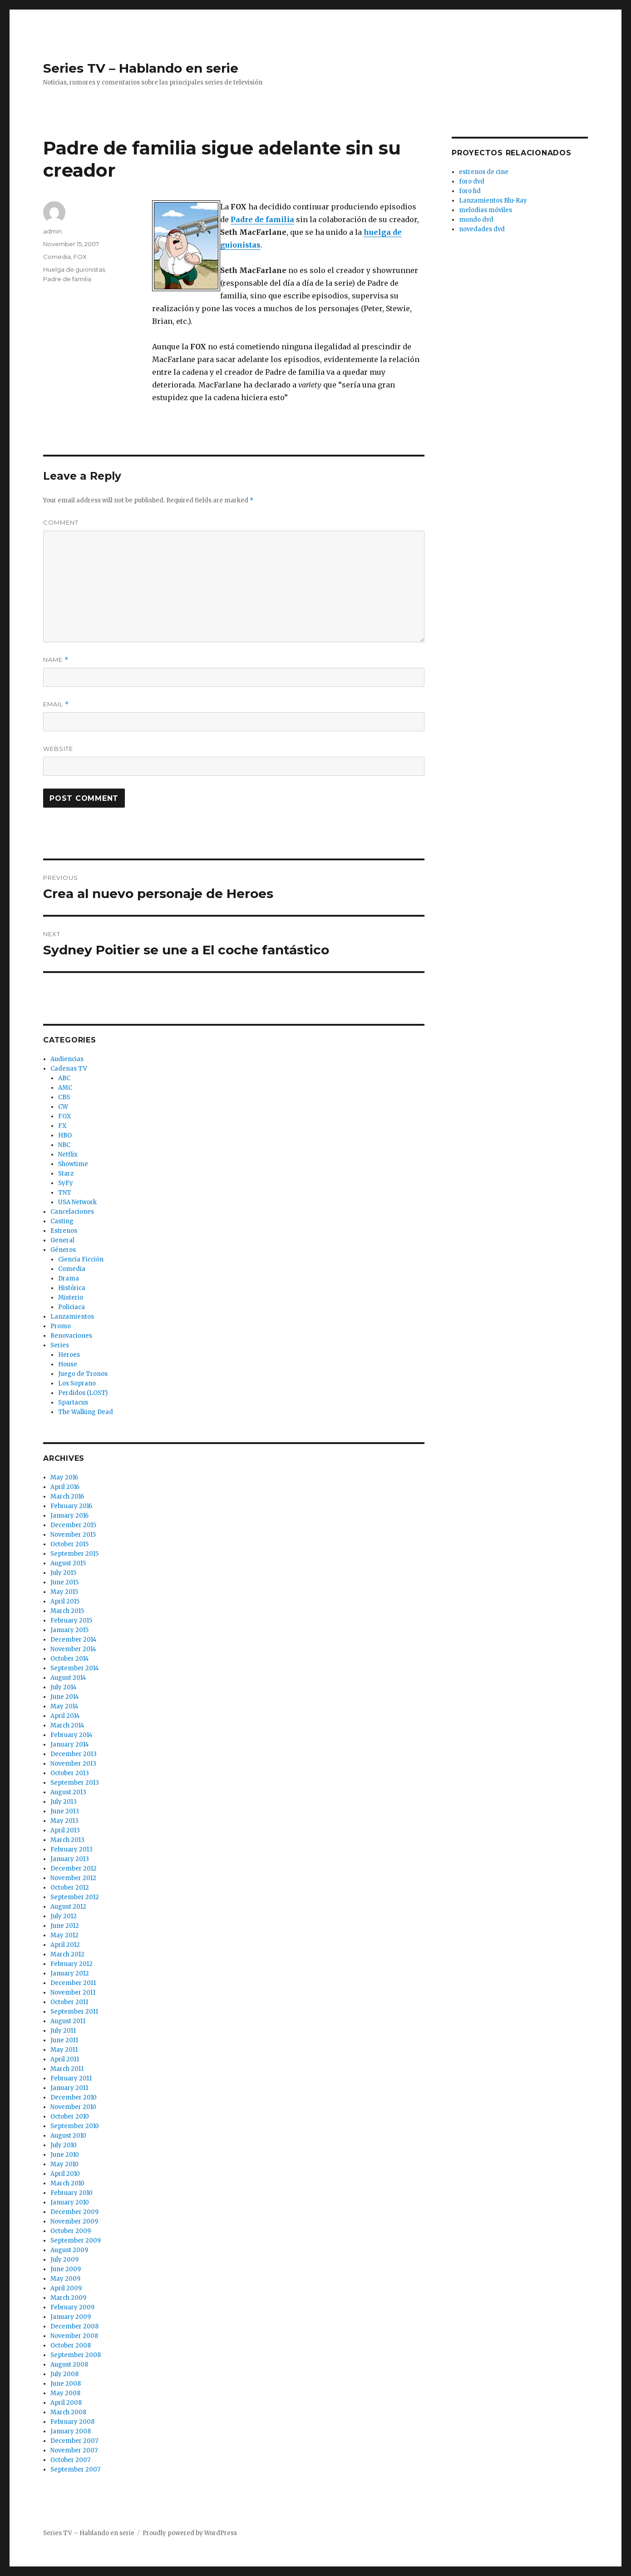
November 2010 (73, 2107)
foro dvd (471, 181)
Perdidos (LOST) (83, 1393)
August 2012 (68, 1907)
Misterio (70, 1297)
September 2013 (74, 1783)
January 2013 (69, 1859)
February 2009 (72, 2307)
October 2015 (69, 1544)
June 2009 (65, 2269)
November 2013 (73, 1763)
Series (59, 1345)
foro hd (470, 191)
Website (58, 748)
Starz (66, 1173)
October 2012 (69, 1887)
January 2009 (70, 2317)
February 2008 (72, 2422)
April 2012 (65, 1945)
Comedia (57, 256)
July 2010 (63, 2145)
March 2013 (67, 1840)
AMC (65, 1088)
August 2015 (68, 1563)
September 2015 (74, 1554)
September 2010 (74, 2126)
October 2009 (70, 2231)
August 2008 (69, 2364)
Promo (60, 1326)
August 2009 (69, 2250)
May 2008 (65, 2393)
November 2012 (73, 1878)
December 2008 (74, 2326)
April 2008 (66, 2403)
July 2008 (64, 2374)
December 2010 (73, 2097)
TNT (64, 1192)
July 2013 (63, 1802)
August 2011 (67, 2021)
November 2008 (74, 2336)
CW (63, 1107)
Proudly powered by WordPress (190, 2533)
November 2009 (74, 2221)
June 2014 (64, 1697)
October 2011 (69, 2002)
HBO (65, 1135)
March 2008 (68, 2412)
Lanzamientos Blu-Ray (493, 200)
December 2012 (73, 1868)
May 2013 (64, 1821)
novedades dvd (482, 229)
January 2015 (69, 1630)
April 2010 (65, 2174)
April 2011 (64, 2059)
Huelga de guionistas (74, 269)
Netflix (68, 1154)
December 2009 (74, 2212)
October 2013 (69, 1773)
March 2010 (67, 2183)
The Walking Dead (85, 1412)
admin (52, 231)
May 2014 (64, 1706)
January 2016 (69, 1515)
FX (62, 1126)
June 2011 (64, 2040)
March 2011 (67, 2069)
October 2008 (70, 2345)
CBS (64, 1097)
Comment (61, 522)
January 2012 (69, 1973)
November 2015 (73, 1535)
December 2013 (73, 1754)
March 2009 (68, 2298)
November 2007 (74, 2450)
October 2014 (69, 1659)
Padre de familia (67, 279)
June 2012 (64, 1926)
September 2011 (74, 2011)
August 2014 (68, 1678)
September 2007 (75, 2469)
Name (56, 660)
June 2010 (64, 2155)
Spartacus (73, 1402)
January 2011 (69, 2088)
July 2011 (63, 2031)
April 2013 (65, 1830)
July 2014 (63, 1687)
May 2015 (64, 1592)
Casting (62, 1221)
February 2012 (71, 1964)
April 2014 (65, 1716)
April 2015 (64, 1601)
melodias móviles (485, 210)
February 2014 (71, 1735)
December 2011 (73, 1983)
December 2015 (73, 1525)
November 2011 (72, 1992)
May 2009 (65, 2279)
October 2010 (69, 2116)
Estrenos (63, 1231)
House (67, 1364)
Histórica (71, 1288)
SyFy (65, 1183)
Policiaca (71, 1307)
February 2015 (71, 1620)
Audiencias (67, 1059)
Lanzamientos (72, 1316)
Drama (68, 1278)
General (62, 1240)
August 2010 (68, 2135)
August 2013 (68, 1792)
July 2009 (64, 2259)
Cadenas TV (68, 1068)
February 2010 (71, 2193)
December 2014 (73, 1639)
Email (56, 704)
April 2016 (64, 1487)
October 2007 (70, 2460)
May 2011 (64, 2050)
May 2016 (64, 1477)
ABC (64, 1078)
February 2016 (71, 1506)
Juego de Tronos (83, 1374)
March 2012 (67, 1954)
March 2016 (67, 1496)
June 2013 (64, 1811)
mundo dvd (476, 219)
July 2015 (63, 1573)
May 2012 (64, 1935)
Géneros (63, 1250)
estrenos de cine (483, 172)
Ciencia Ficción (81, 1259)
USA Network (77, 1202)
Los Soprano (77, 1383)
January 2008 (70, 2431)
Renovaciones (71, 1336)
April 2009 (66, 2288)
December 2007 (74, 2441)
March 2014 (67, 1725)
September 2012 (74, 1897)
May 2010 (64, 2164)
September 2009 (75, 2240)
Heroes (69, 1355)
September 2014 (74, 1668)
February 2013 (71, 1849)
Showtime (73, 1164)
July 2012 (63, 1916)
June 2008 (65, 2383)
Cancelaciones (72, 1212)
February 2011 (71, 2078)
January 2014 (69, 1744)
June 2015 (64, 1582)
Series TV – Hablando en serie (140, 68)
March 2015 (67, 1611)
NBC (64, 1145)
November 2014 (73, 1649)
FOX (80, 256)
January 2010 (69, 2202)
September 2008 (75, 2355)
